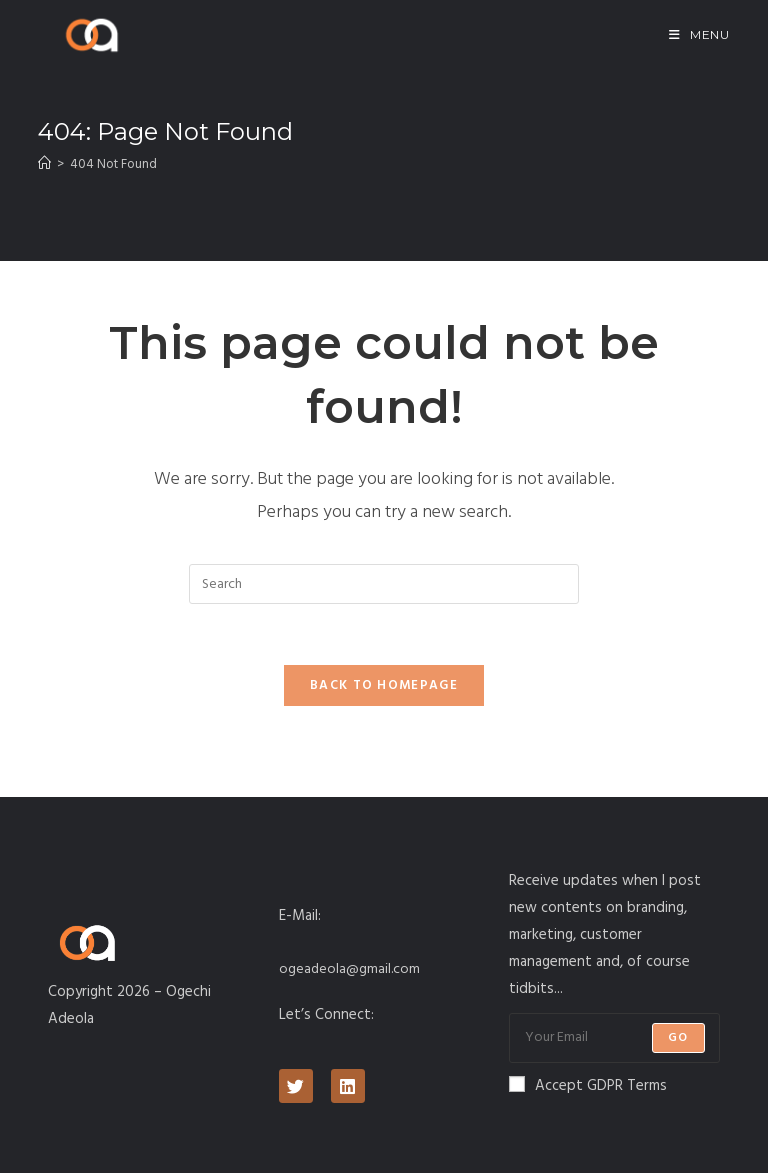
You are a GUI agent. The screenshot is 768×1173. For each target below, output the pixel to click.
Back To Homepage (384, 685)
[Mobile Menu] (699, 34)
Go (678, 1038)
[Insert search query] (384, 584)
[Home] (44, 164)
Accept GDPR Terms (588, 1086)
